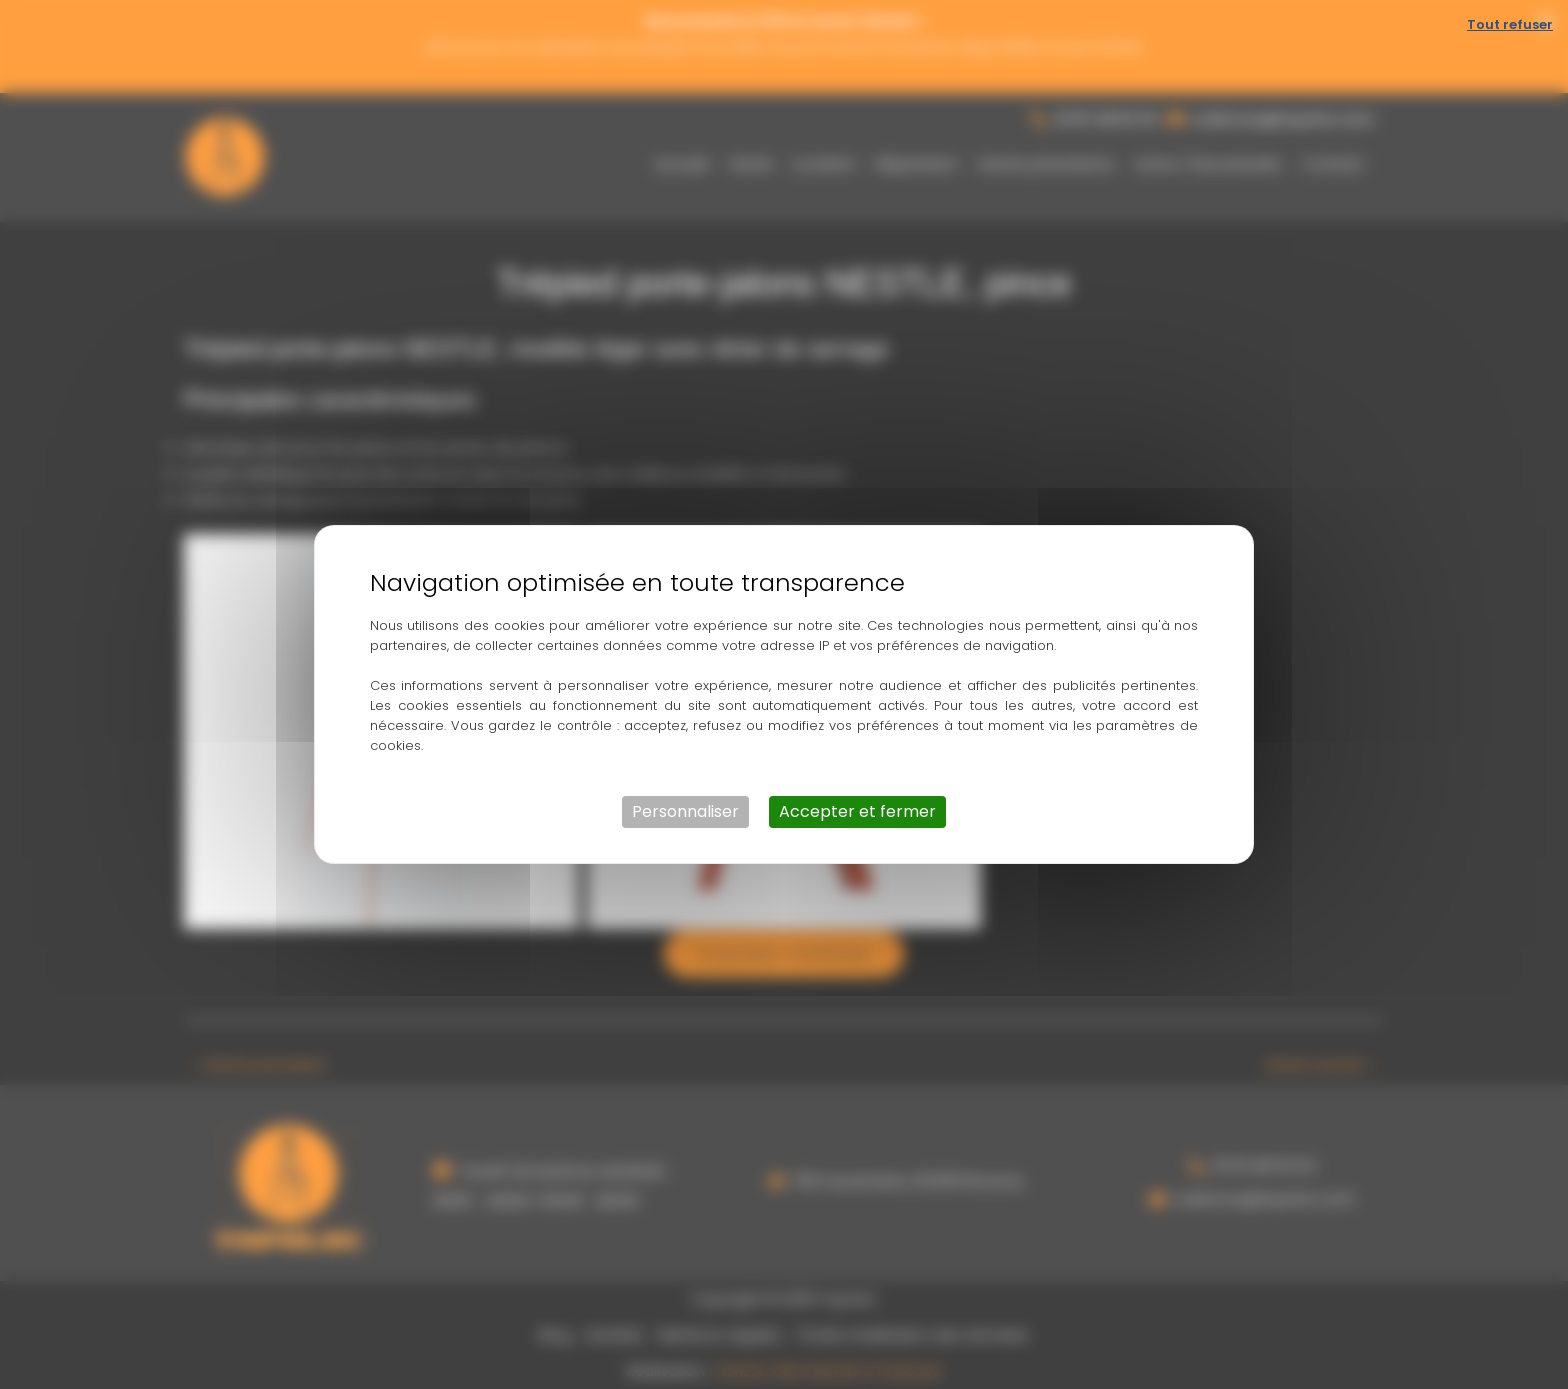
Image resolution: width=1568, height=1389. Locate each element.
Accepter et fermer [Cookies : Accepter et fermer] (857, 811)
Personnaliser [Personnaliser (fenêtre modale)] (685, 811)
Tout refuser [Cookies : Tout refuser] (1510, 24)
